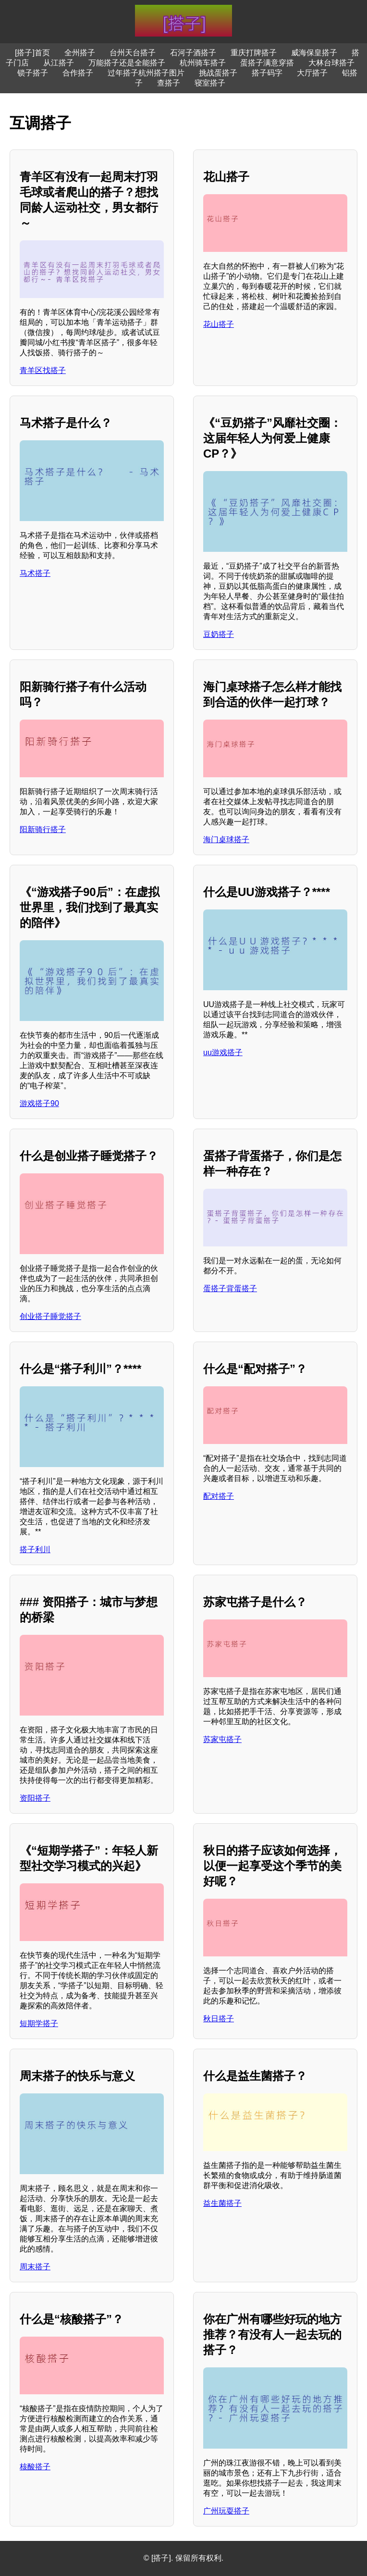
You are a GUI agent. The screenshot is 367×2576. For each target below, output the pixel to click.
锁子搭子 (32, 73)
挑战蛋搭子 (218, 73)
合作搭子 (77, 73)
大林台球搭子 (331, 63)
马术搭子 (35, 573)
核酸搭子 (35, 2467)
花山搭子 (218, 324)
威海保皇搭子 (314, 53)
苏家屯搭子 (222, 1739)
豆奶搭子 (218, 634)
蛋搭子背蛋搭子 (230, 1288)
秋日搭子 (218, 2019)
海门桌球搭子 (226, 839)
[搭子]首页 (32, 53)
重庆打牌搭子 (254, 53)
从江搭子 (58, 63)
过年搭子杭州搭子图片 (146, 73)
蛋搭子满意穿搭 (267, 63)
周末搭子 (35, 2267)
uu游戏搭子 (223, 1052)
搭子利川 (35, 1549)
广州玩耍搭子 (226, 2511)
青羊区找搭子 (43, 370)
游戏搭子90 (39, 1103)
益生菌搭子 (222, 2203)
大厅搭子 (312, 73)
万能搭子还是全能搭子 (126, 63)
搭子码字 (267, 73)
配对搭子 (218, 1496)
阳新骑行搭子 (43, 829)
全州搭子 (79, 53)
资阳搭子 (35, 1798)
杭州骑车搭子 (203, 63)
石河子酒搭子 (193, 53)
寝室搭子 (210, 83)
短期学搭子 (39, 2023)
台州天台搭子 (133, 53)
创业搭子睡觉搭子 (50, 1316)
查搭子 (168, 83)
